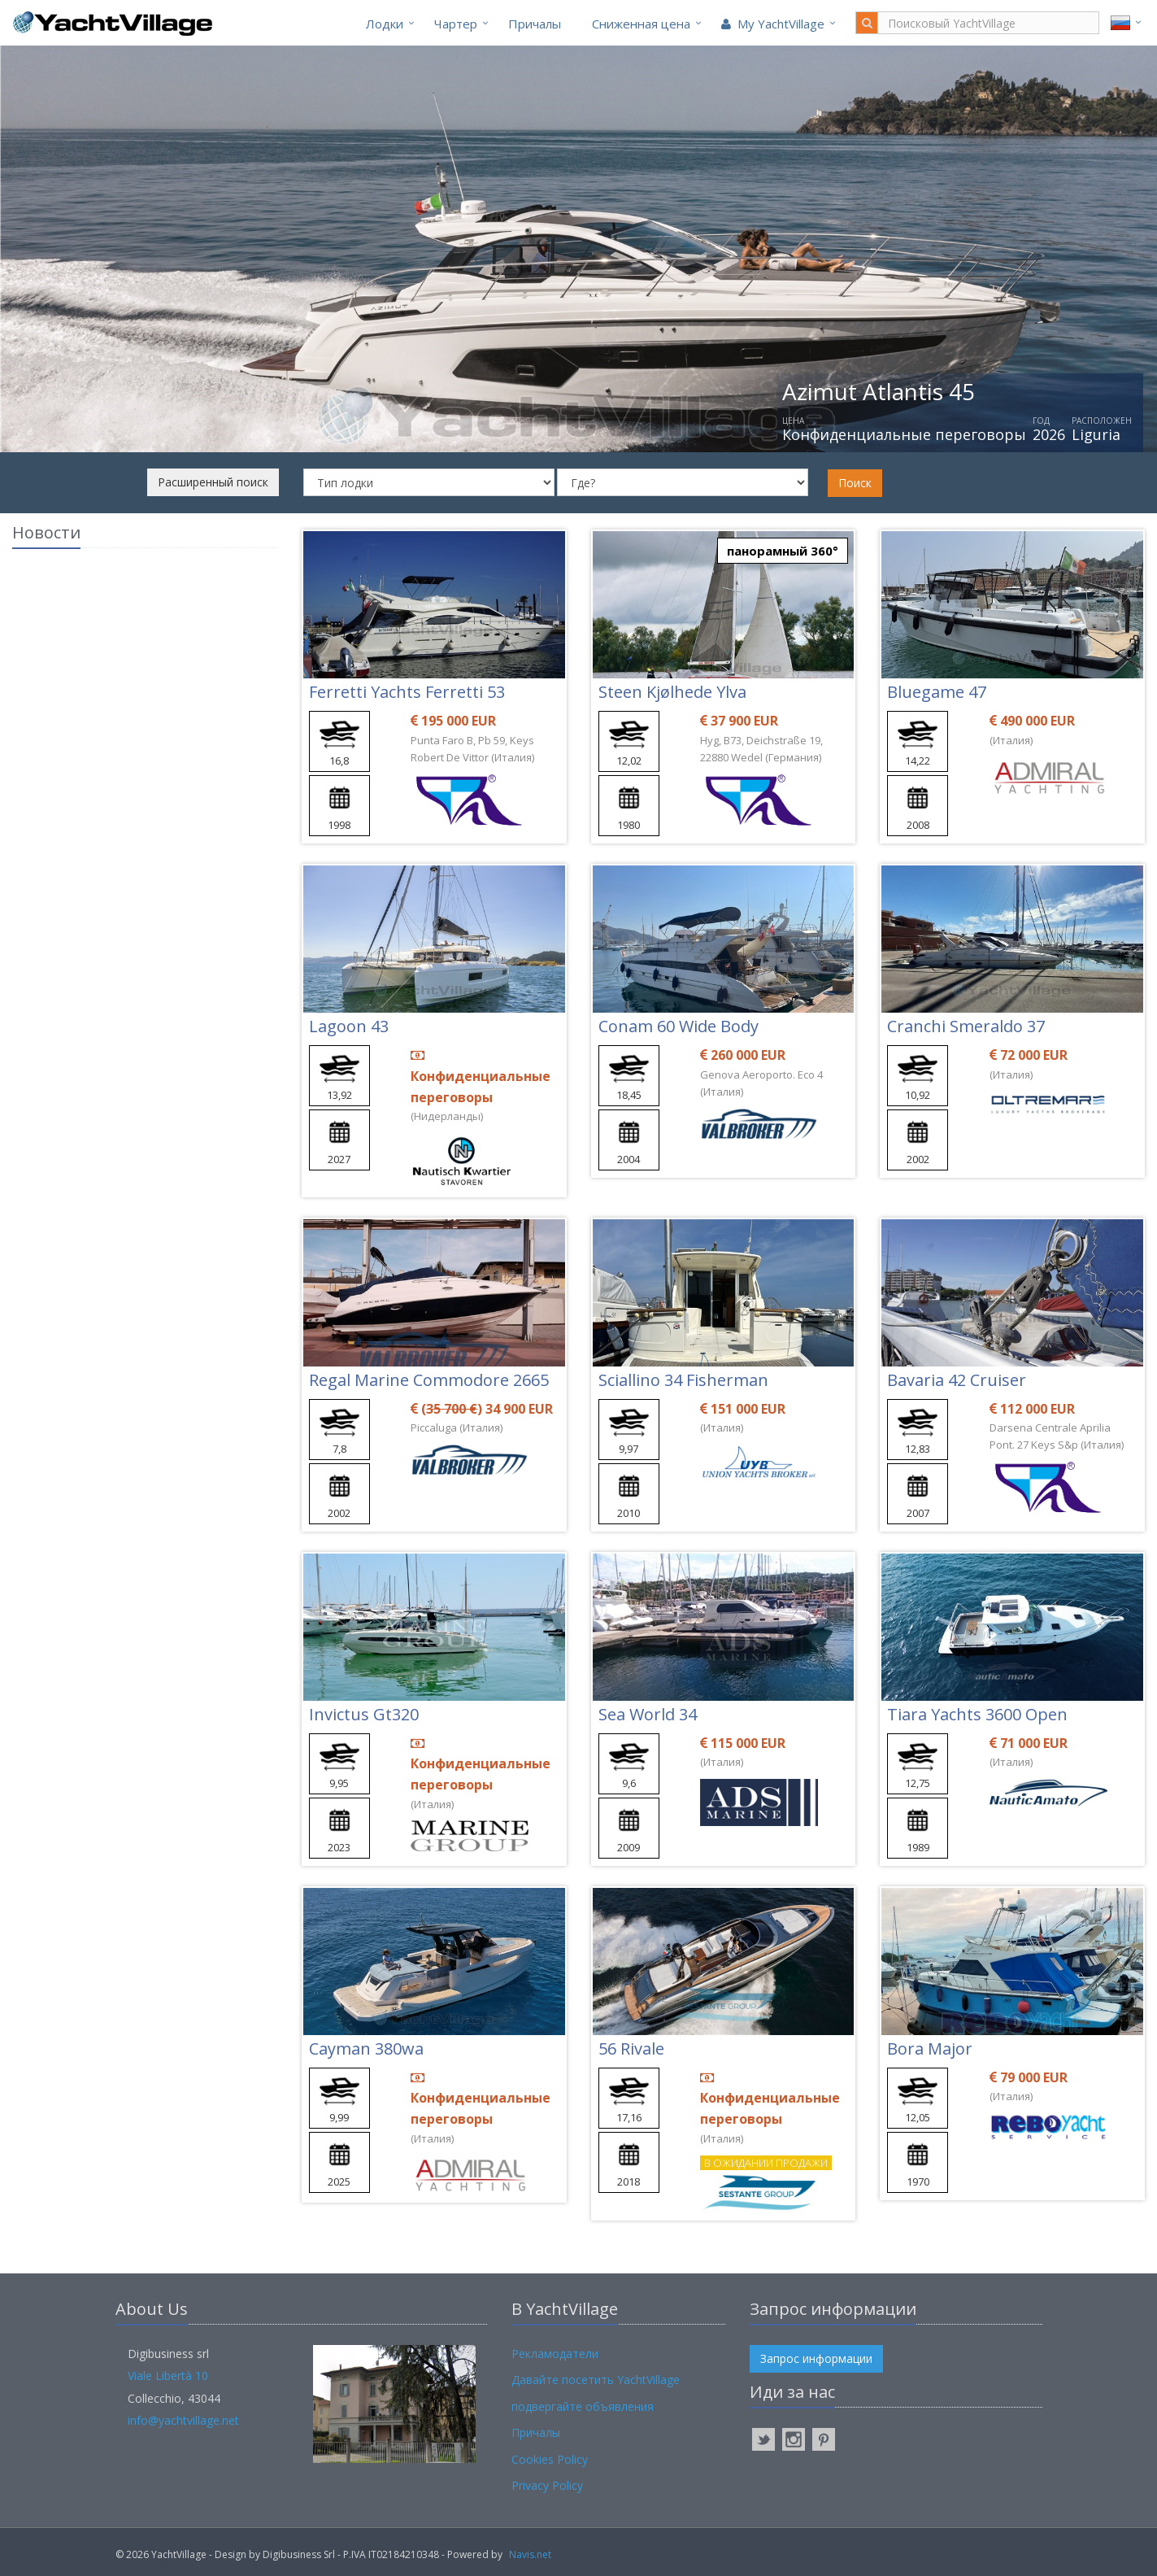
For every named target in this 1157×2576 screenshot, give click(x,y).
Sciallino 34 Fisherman (683, 1380)
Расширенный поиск (213, 482)
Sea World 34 (647, 1714)
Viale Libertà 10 (168, 2375)
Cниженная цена (641, 23)
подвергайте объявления (582, 2406)
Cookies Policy (549, 2459)
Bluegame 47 (936, 692)
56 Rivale (631, 2048)
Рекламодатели (554, 2353)
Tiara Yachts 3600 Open (977, 1714)
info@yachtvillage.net (183, 2420)
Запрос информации (816, 2358)
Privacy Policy (547, 2485)
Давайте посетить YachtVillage (595, 2379)
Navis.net (530, 2554)
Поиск (855, 482)
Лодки (384, 23)
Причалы (534, 23)
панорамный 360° (782, 551)
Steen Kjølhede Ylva (672, 692)
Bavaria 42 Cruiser (956, 1380)
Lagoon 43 (349, 1026)
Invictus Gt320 (364, 1714)
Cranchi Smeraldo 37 (966, 1026)
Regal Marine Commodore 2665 (429, 1380)
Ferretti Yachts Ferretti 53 (407, 692)
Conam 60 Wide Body (678, 1026)
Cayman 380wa (366, 2048)
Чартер (455, 23)
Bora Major (929, 2048)
